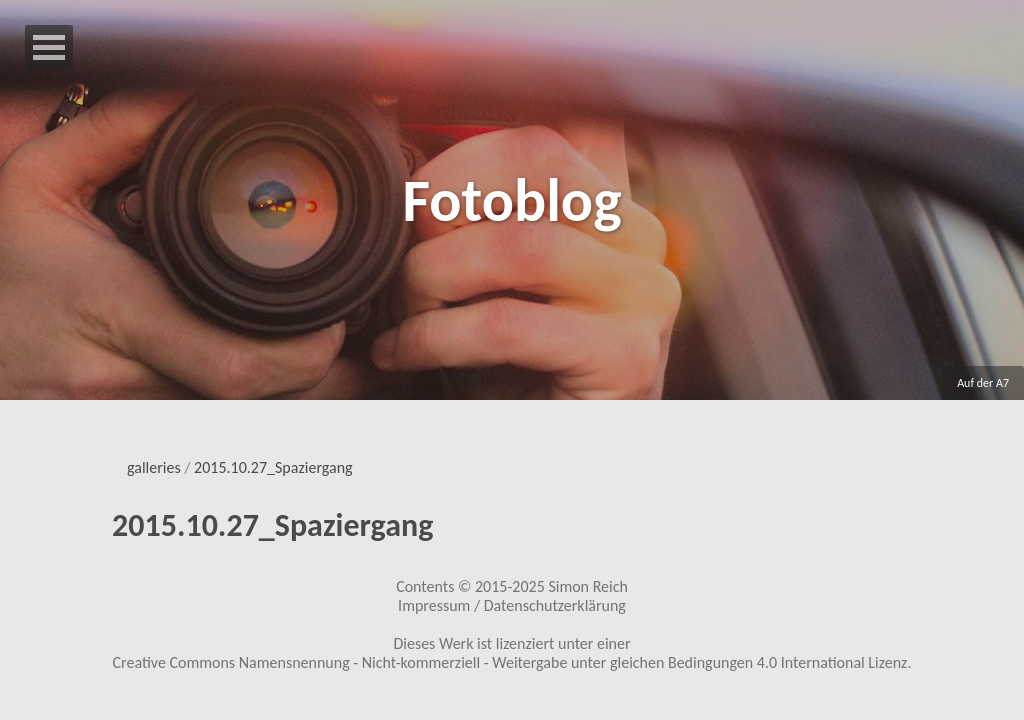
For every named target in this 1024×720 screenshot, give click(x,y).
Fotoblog (511, 200)
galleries (154, 467)
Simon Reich (587, 586)
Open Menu (49, 47)
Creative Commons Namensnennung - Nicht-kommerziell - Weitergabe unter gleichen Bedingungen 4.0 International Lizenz (510, 662)
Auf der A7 (983, 383)
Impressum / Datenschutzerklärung (512, 605)
